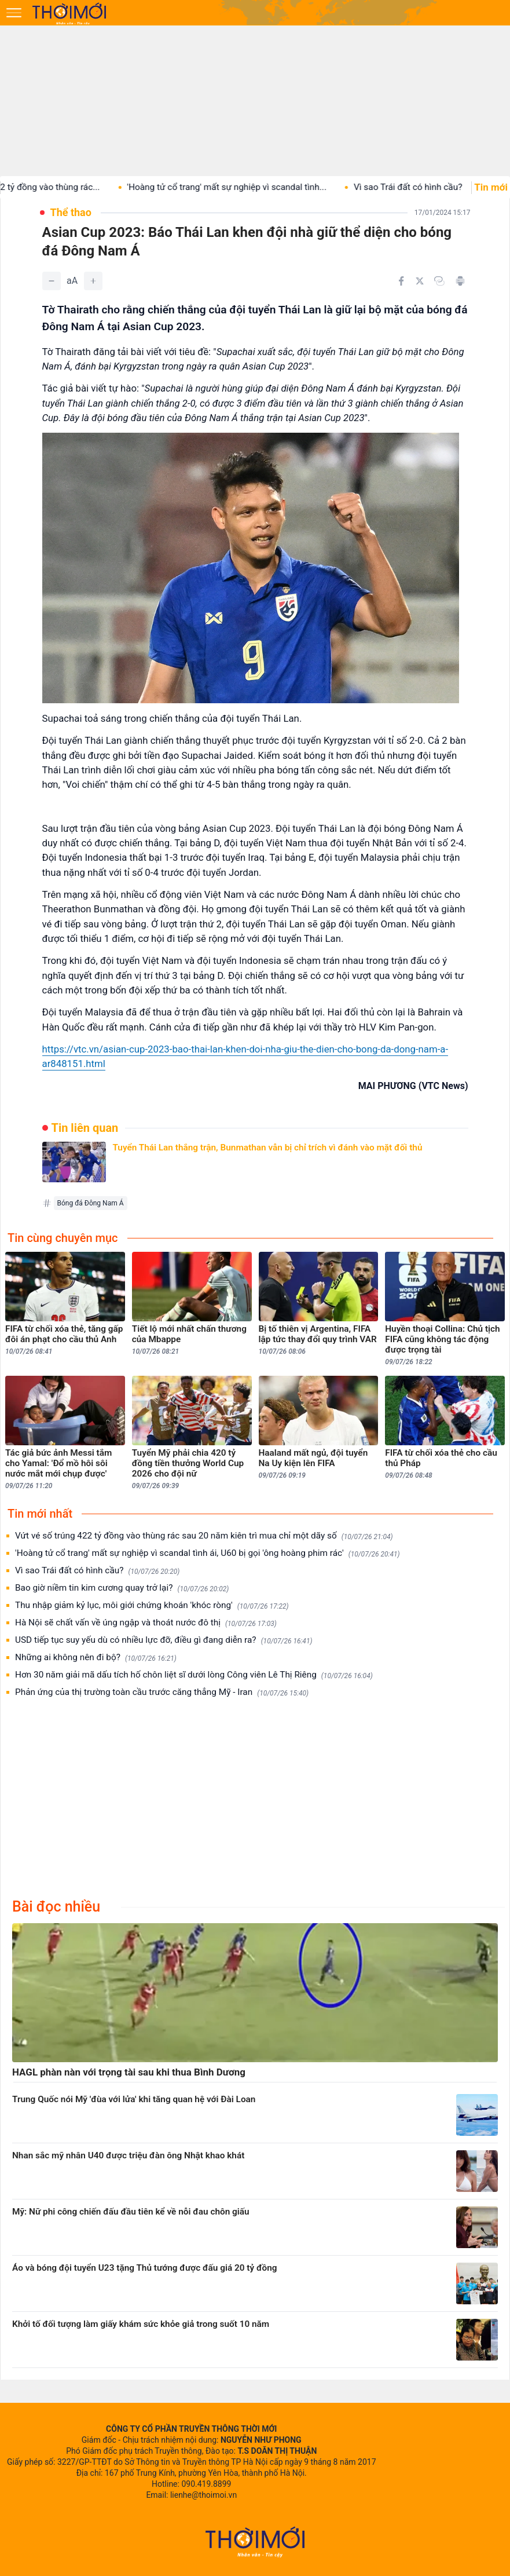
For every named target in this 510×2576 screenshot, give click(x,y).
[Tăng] (93, 281)
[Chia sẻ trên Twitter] (420, 281)
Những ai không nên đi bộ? (96, 1657)
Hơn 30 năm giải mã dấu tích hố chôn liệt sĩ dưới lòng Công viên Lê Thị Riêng (194, 1674)
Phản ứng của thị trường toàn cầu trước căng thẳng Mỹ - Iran (162, 1692)
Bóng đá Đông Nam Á (90, 1203)
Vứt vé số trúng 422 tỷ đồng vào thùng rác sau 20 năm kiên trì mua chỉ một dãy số (204, 1535)
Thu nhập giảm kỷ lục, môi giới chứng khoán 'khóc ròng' (152, 1605)
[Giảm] (51, 281)
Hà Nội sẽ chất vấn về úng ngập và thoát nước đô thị (146, 1622)
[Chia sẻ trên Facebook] (401, 281)
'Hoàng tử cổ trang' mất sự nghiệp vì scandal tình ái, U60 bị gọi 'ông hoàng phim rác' (207, 1553)
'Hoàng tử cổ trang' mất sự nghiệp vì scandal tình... (247, 187)
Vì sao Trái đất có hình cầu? (428, 187)
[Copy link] (439, 281)
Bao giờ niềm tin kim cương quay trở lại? (122, 1588)
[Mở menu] (14, 12)
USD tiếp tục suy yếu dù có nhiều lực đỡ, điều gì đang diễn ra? (164, 1640)
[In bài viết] (460, 281)
